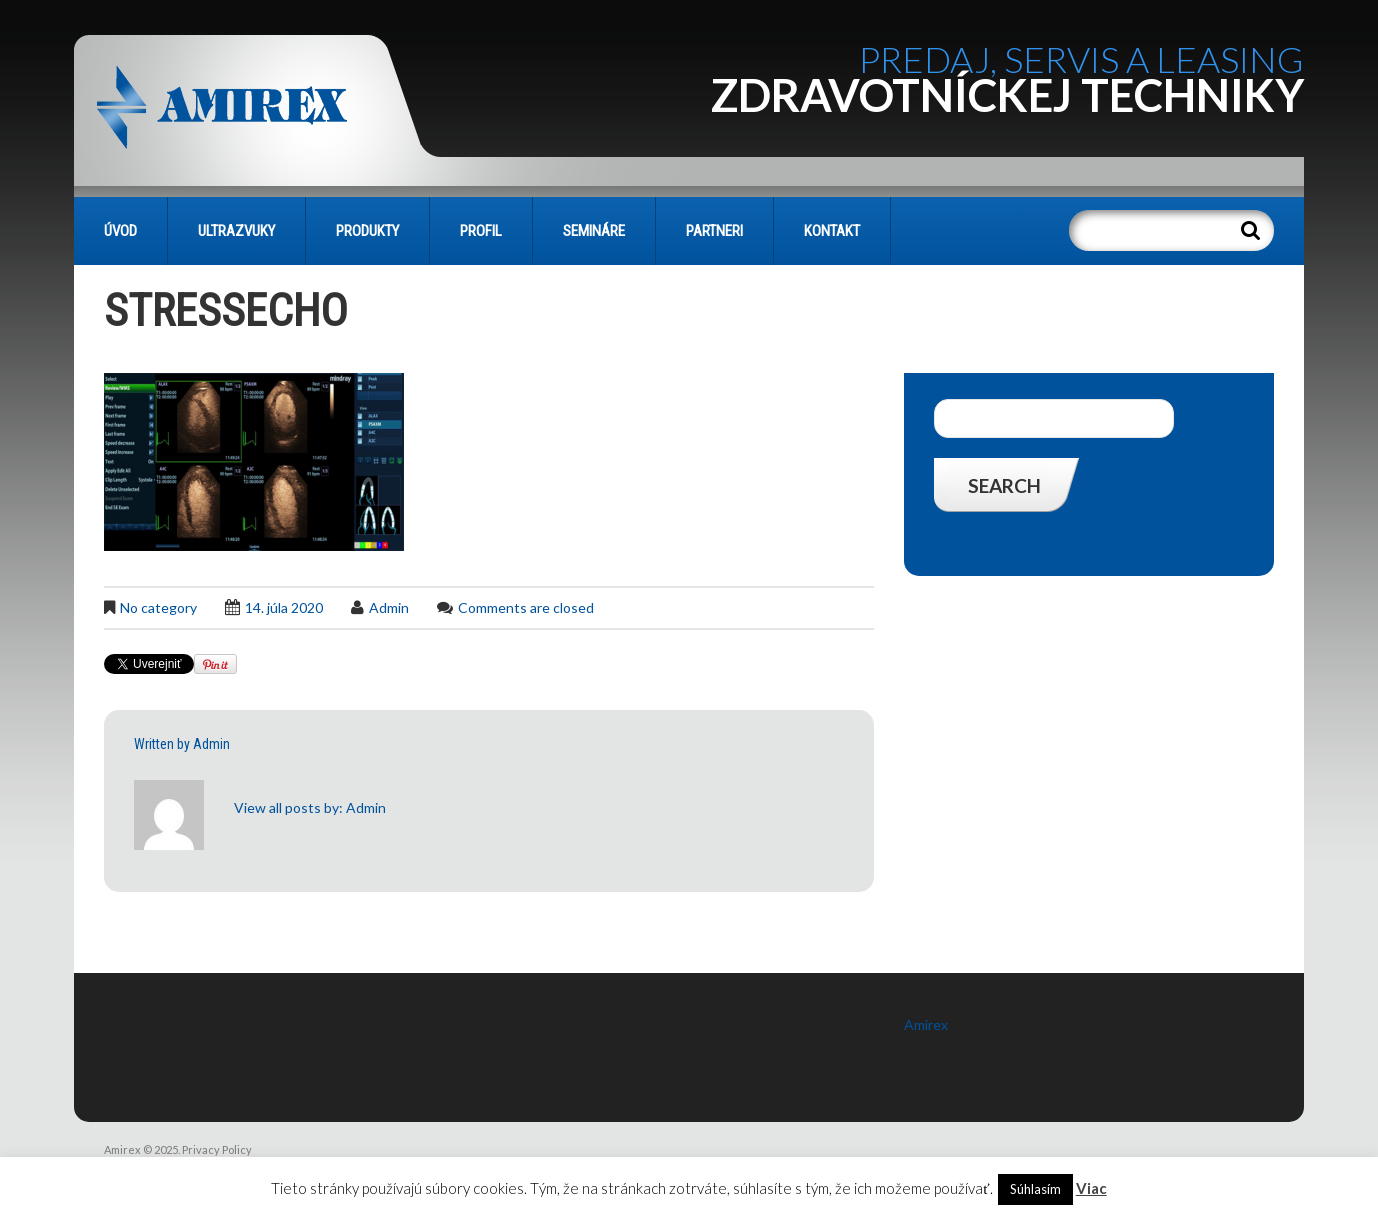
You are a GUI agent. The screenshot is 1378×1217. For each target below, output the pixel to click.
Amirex (926, 1024)
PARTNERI (714, 231)
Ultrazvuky (236, 231)
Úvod (120, 231)
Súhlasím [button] (1035, 1189)
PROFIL (481, 231)
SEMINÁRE (594, 231)
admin (389, 607)
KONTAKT (832, 231)
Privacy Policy (217, 1149)
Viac (1091, 1188)
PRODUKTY (367, 231)
